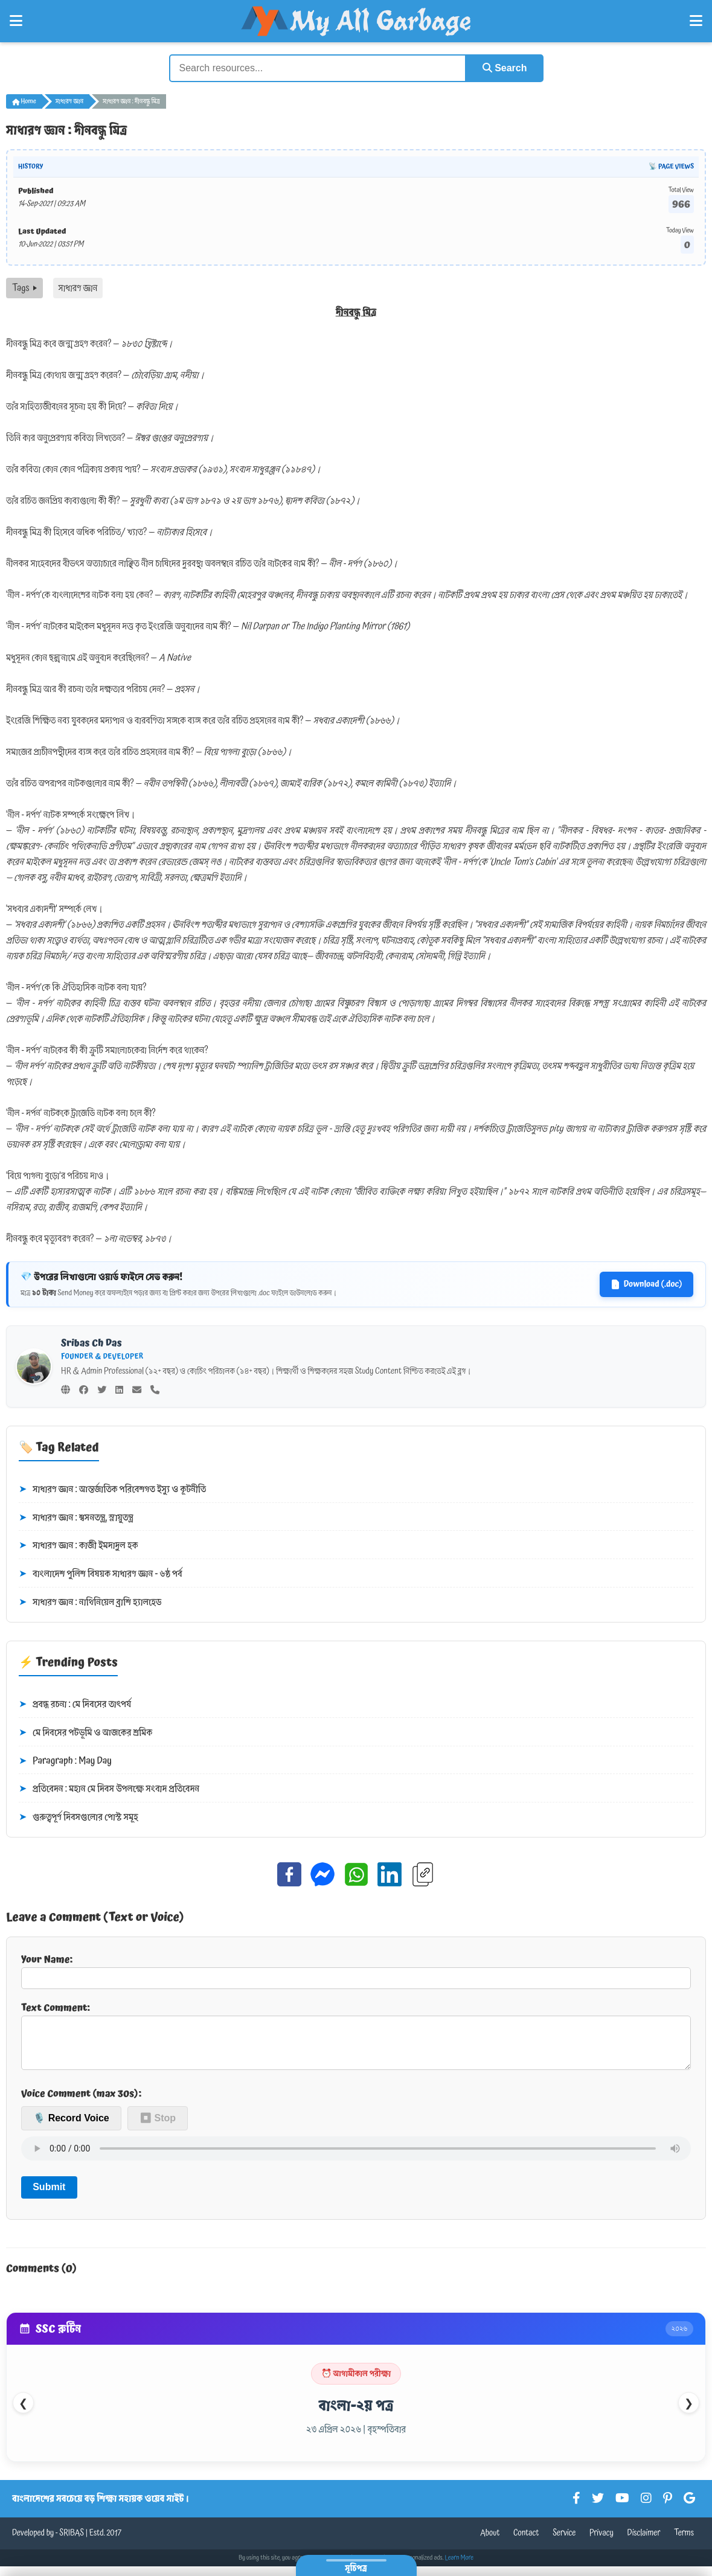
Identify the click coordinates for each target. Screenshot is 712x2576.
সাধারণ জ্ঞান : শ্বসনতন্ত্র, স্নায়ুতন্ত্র (76, 1518)
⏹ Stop (158, 2128)
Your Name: (356, 1970)
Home (24, 101)
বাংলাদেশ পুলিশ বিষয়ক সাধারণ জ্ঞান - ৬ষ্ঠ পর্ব (100, 1574)
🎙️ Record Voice (71, 2128)
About (489, 2542)
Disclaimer (644, 2542)
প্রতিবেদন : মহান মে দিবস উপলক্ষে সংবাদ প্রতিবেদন (109, 1789)
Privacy (601, 2542)
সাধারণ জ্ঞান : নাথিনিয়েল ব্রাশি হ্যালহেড (90, 1602)
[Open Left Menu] (16, 21)
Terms (684, 2542)
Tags (24, 288)
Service (564, 2542)
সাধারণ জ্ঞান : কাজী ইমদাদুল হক (78, 1546)
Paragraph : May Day (65, 1761)
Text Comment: (356, 2040)
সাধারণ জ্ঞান (69, 101)
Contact (526, 2542)
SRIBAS (71, 2542)
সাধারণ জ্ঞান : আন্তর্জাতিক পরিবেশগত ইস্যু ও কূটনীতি (112, 1490)
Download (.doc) (646, 1284)
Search (505, 68)
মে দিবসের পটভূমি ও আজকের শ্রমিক (85, 1733)
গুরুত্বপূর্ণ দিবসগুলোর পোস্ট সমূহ (78, 1817)
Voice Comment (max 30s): (81, 2103)
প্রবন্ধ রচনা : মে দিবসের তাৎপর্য (75, 1705)
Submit (49, 2196)
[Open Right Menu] (696, 21)
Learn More (459, 2567)
